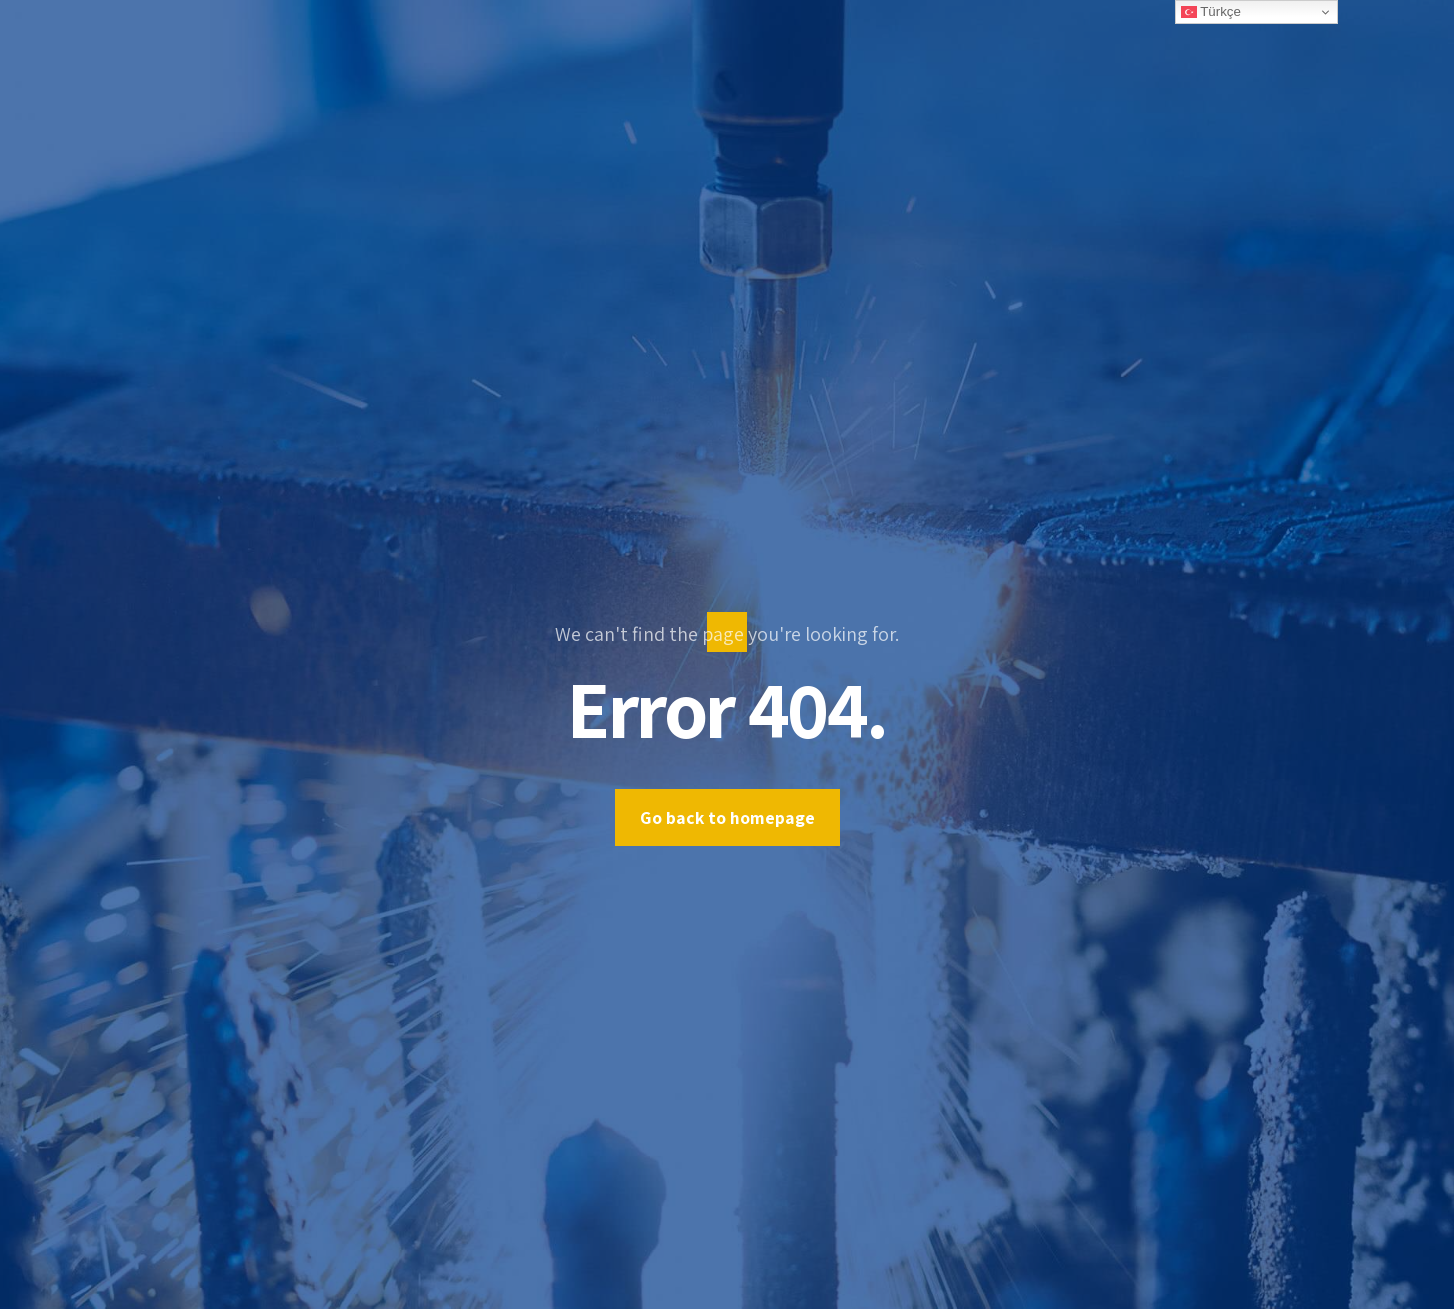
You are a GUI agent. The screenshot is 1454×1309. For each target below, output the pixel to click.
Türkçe (1211, 12)
